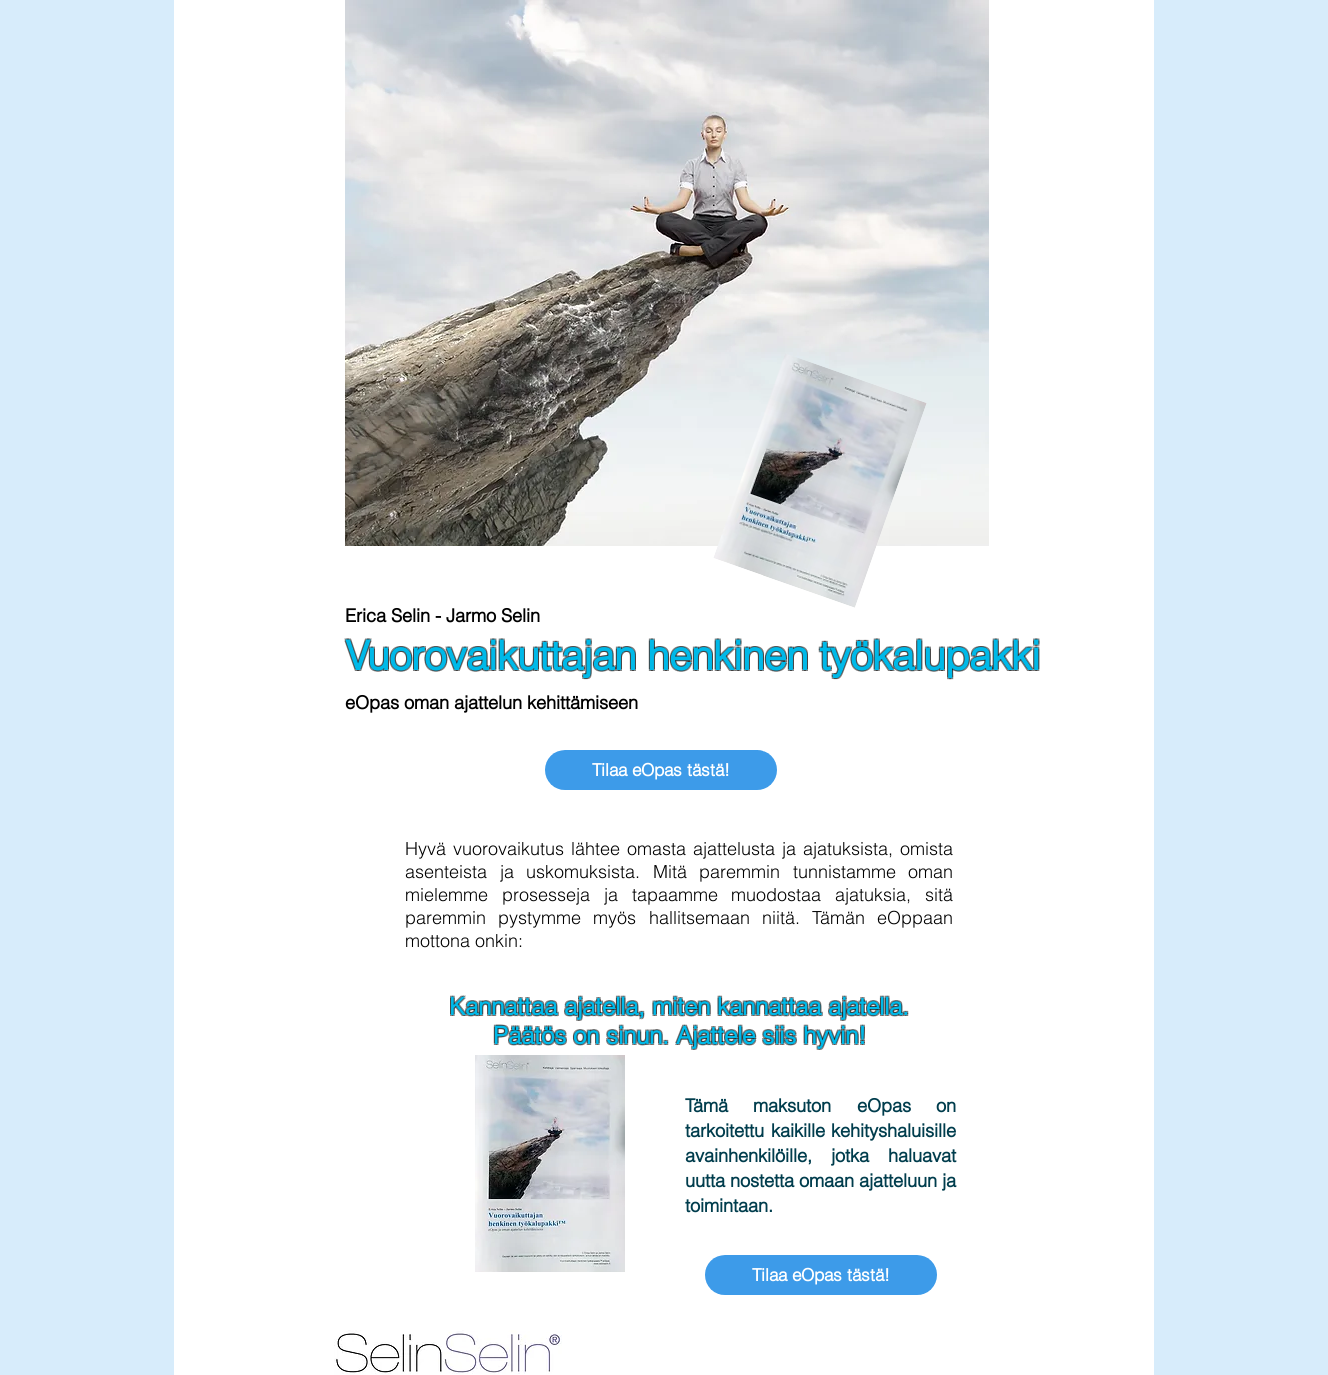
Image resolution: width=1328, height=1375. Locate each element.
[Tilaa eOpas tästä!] (661, 770)
